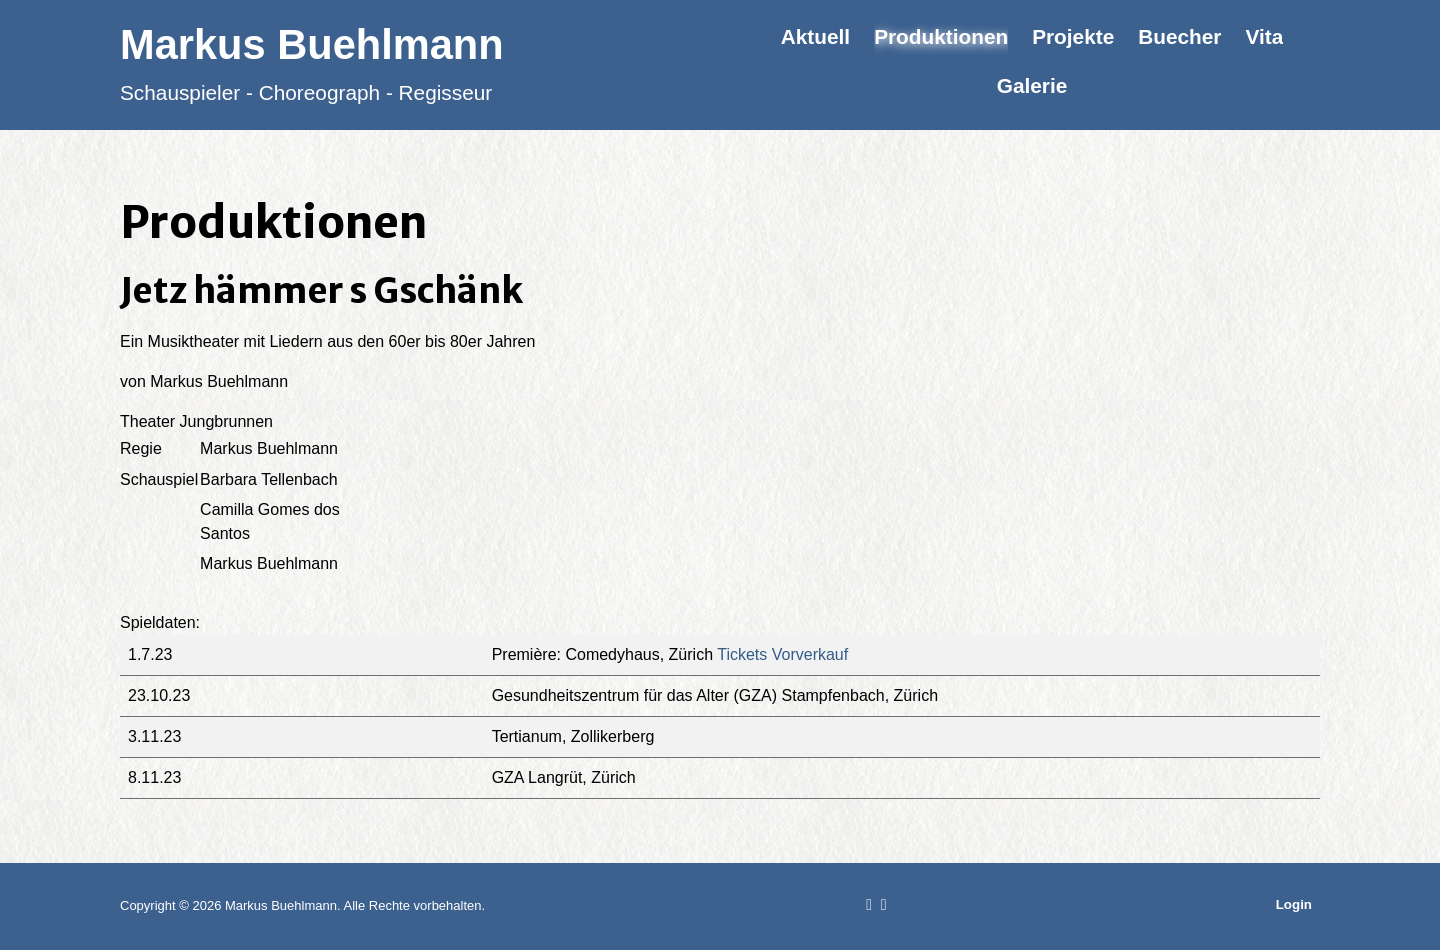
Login (1294, 904)
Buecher (1179, 36)
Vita (1264, 36)
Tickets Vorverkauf (782, 654)
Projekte (1073, 36)
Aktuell (815, 36)
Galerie (1032, 85)
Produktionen (941, 36)
